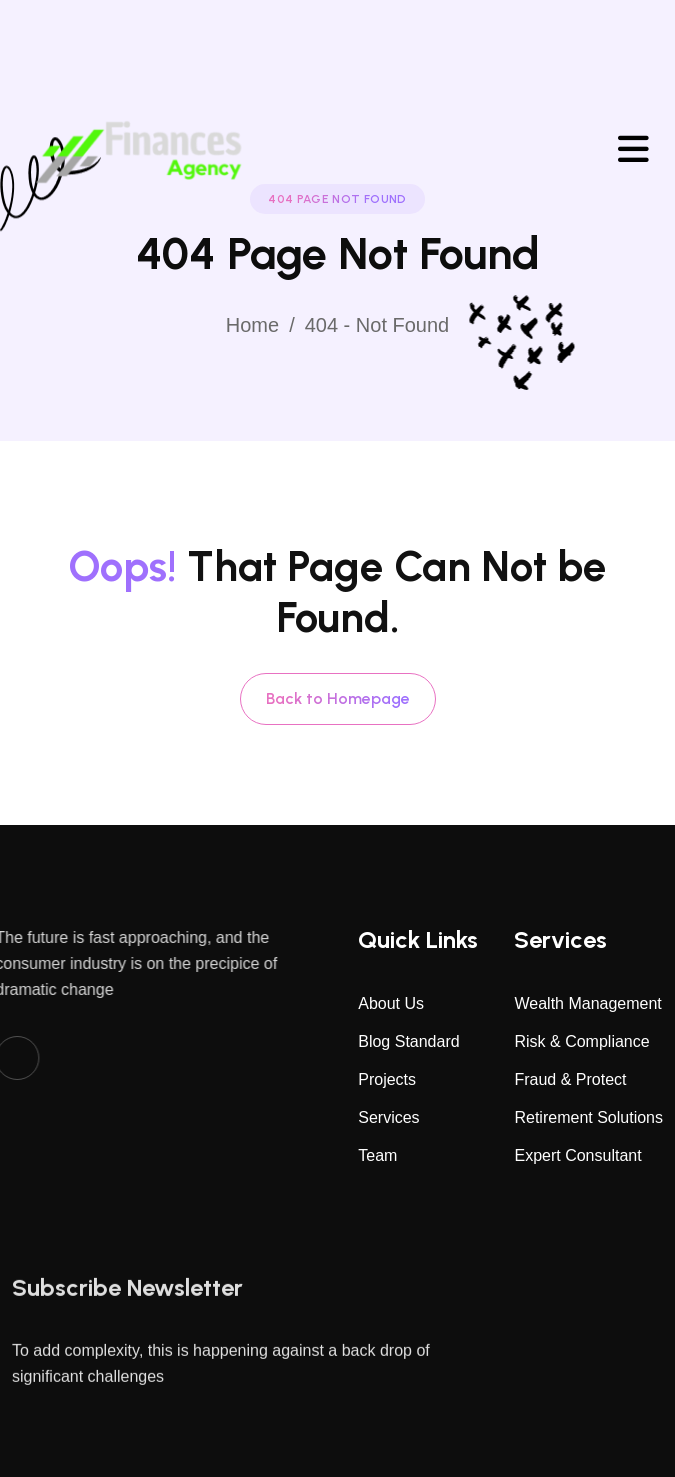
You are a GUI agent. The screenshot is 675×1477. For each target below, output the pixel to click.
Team (377, 1155)
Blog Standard (408, 1041)
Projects (387, 1079)
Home (252, 325)
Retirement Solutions (588, 1117)
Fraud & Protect (570, 1079)
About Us (391, 1003)
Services (388, 1117)
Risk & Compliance (581, 1041)
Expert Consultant (577, 1155)
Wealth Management (587, 1003)
